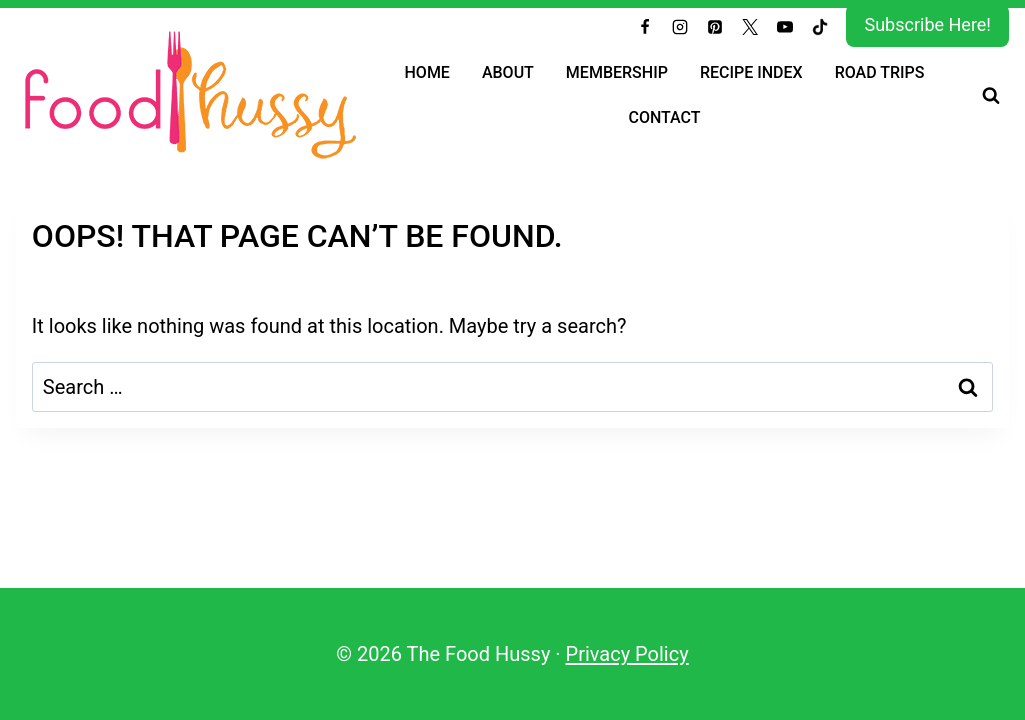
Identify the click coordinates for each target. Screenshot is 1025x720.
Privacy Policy (627, 654)
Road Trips (880, 71)
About (508, 71)
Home (427, 71)
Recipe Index (751, 71)
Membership (617, 71)
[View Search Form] (991, 94)
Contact (664, 116)
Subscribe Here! (927, 24)
